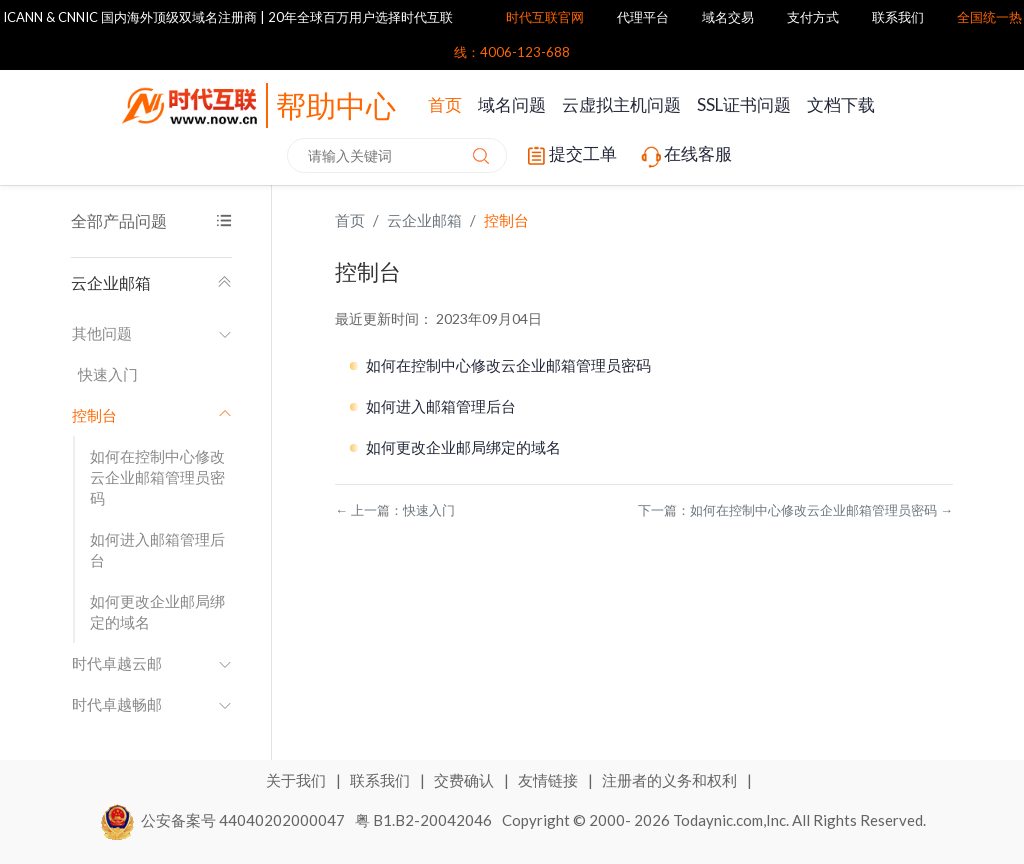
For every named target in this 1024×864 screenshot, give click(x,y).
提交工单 (570, 156)
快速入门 (108, 374)
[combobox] (397, 155)
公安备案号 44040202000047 (223, 820)
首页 (445, 104)
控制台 (506, 220)
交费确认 (465, 780)
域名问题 (512, 104)
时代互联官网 (545, 17)
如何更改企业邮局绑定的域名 (157, 611)
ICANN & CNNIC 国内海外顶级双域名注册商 (130, 17)
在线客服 (685, 156)
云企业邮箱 (151, 282)
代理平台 (643, 17)
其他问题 (152, 333)
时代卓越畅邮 (152, 704)
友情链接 (549, 780)
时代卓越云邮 (152, 663)
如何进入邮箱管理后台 (157, 549)
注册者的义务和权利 (671, 780)
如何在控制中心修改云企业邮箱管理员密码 (157, 477)
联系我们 (898, 17)
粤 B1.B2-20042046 (423, 820)
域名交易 (728, 17)
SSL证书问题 (744, 104)
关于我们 (297, 780)
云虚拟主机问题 (621, 104)
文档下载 (841, 104)
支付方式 (813, 17)
